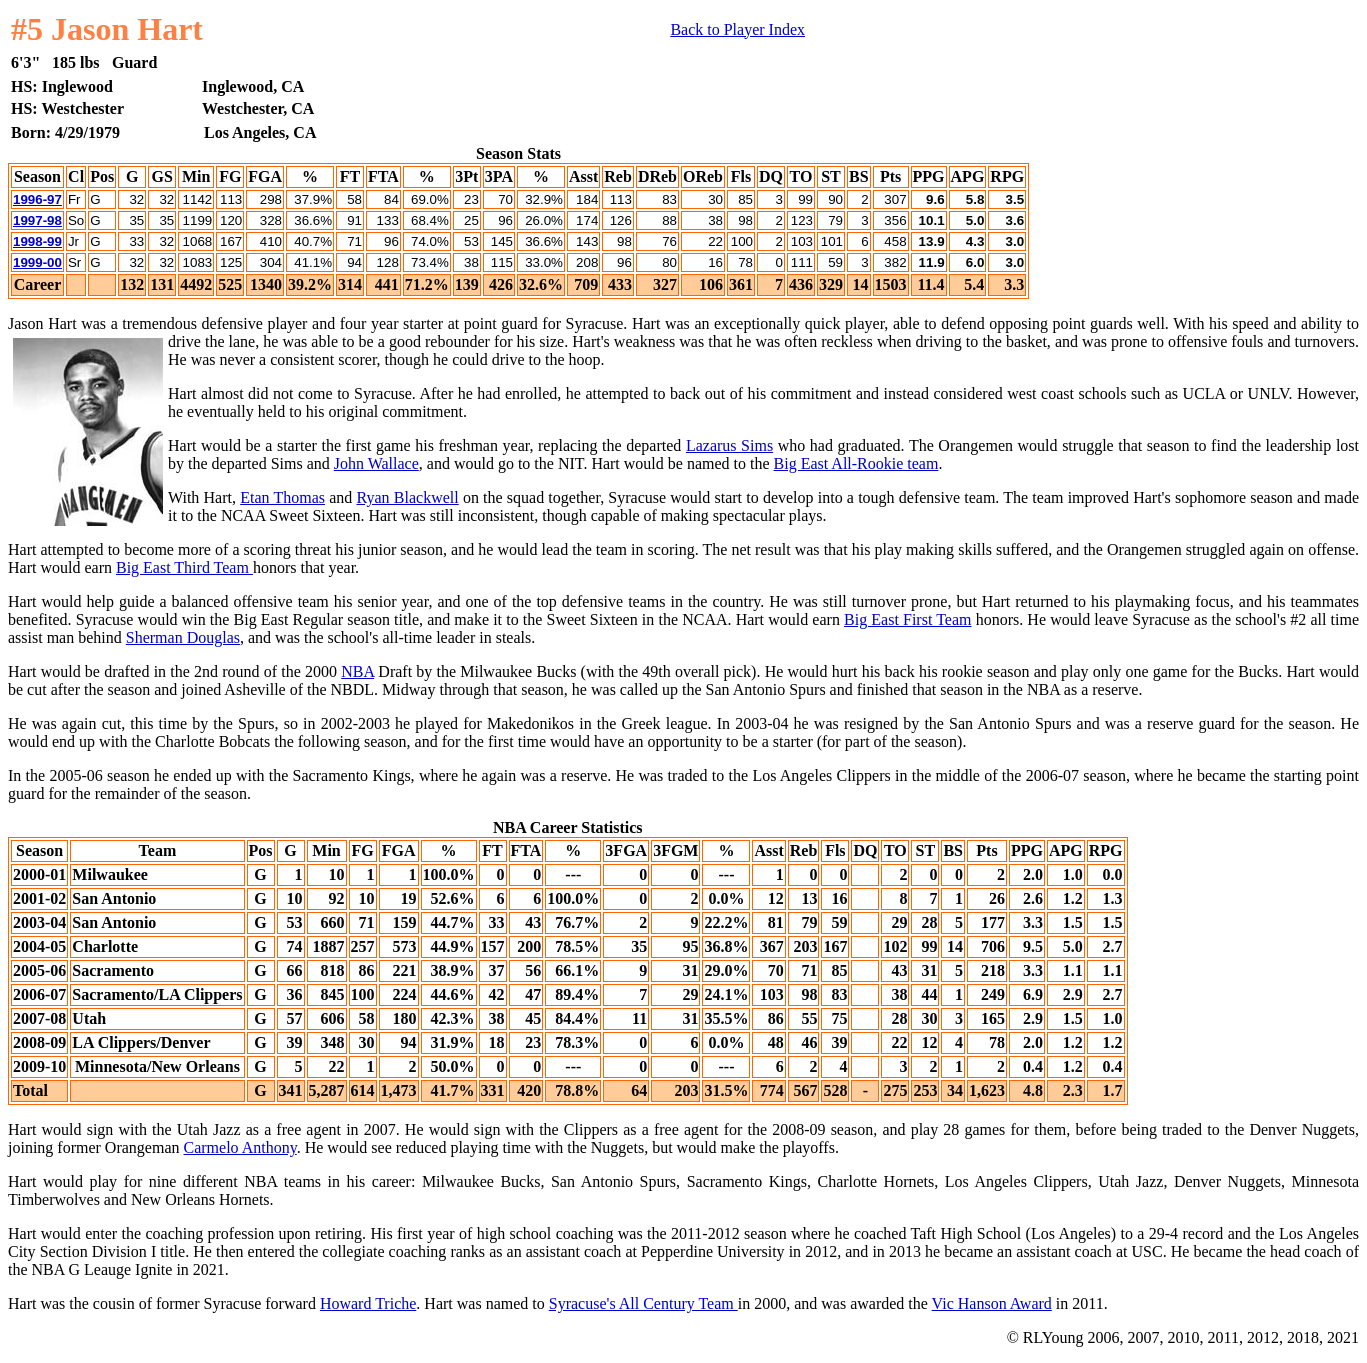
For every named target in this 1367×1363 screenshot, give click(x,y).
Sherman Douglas (183, 637)
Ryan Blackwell (407, 497)
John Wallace (376, 463)
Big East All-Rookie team (856, 463)
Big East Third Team (184, 567)
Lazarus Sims (729, 445)
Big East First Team (907, 619)
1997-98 (37, 220)
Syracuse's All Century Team (643, 1303)
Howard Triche (368, 1303)
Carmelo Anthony (240, 1147)
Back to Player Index (737, 29)
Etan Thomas (282, 497)
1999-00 (37, 262)
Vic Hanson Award (992, 1303)
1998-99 (37, 241)
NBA (357, 671)
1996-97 (37, 199)
